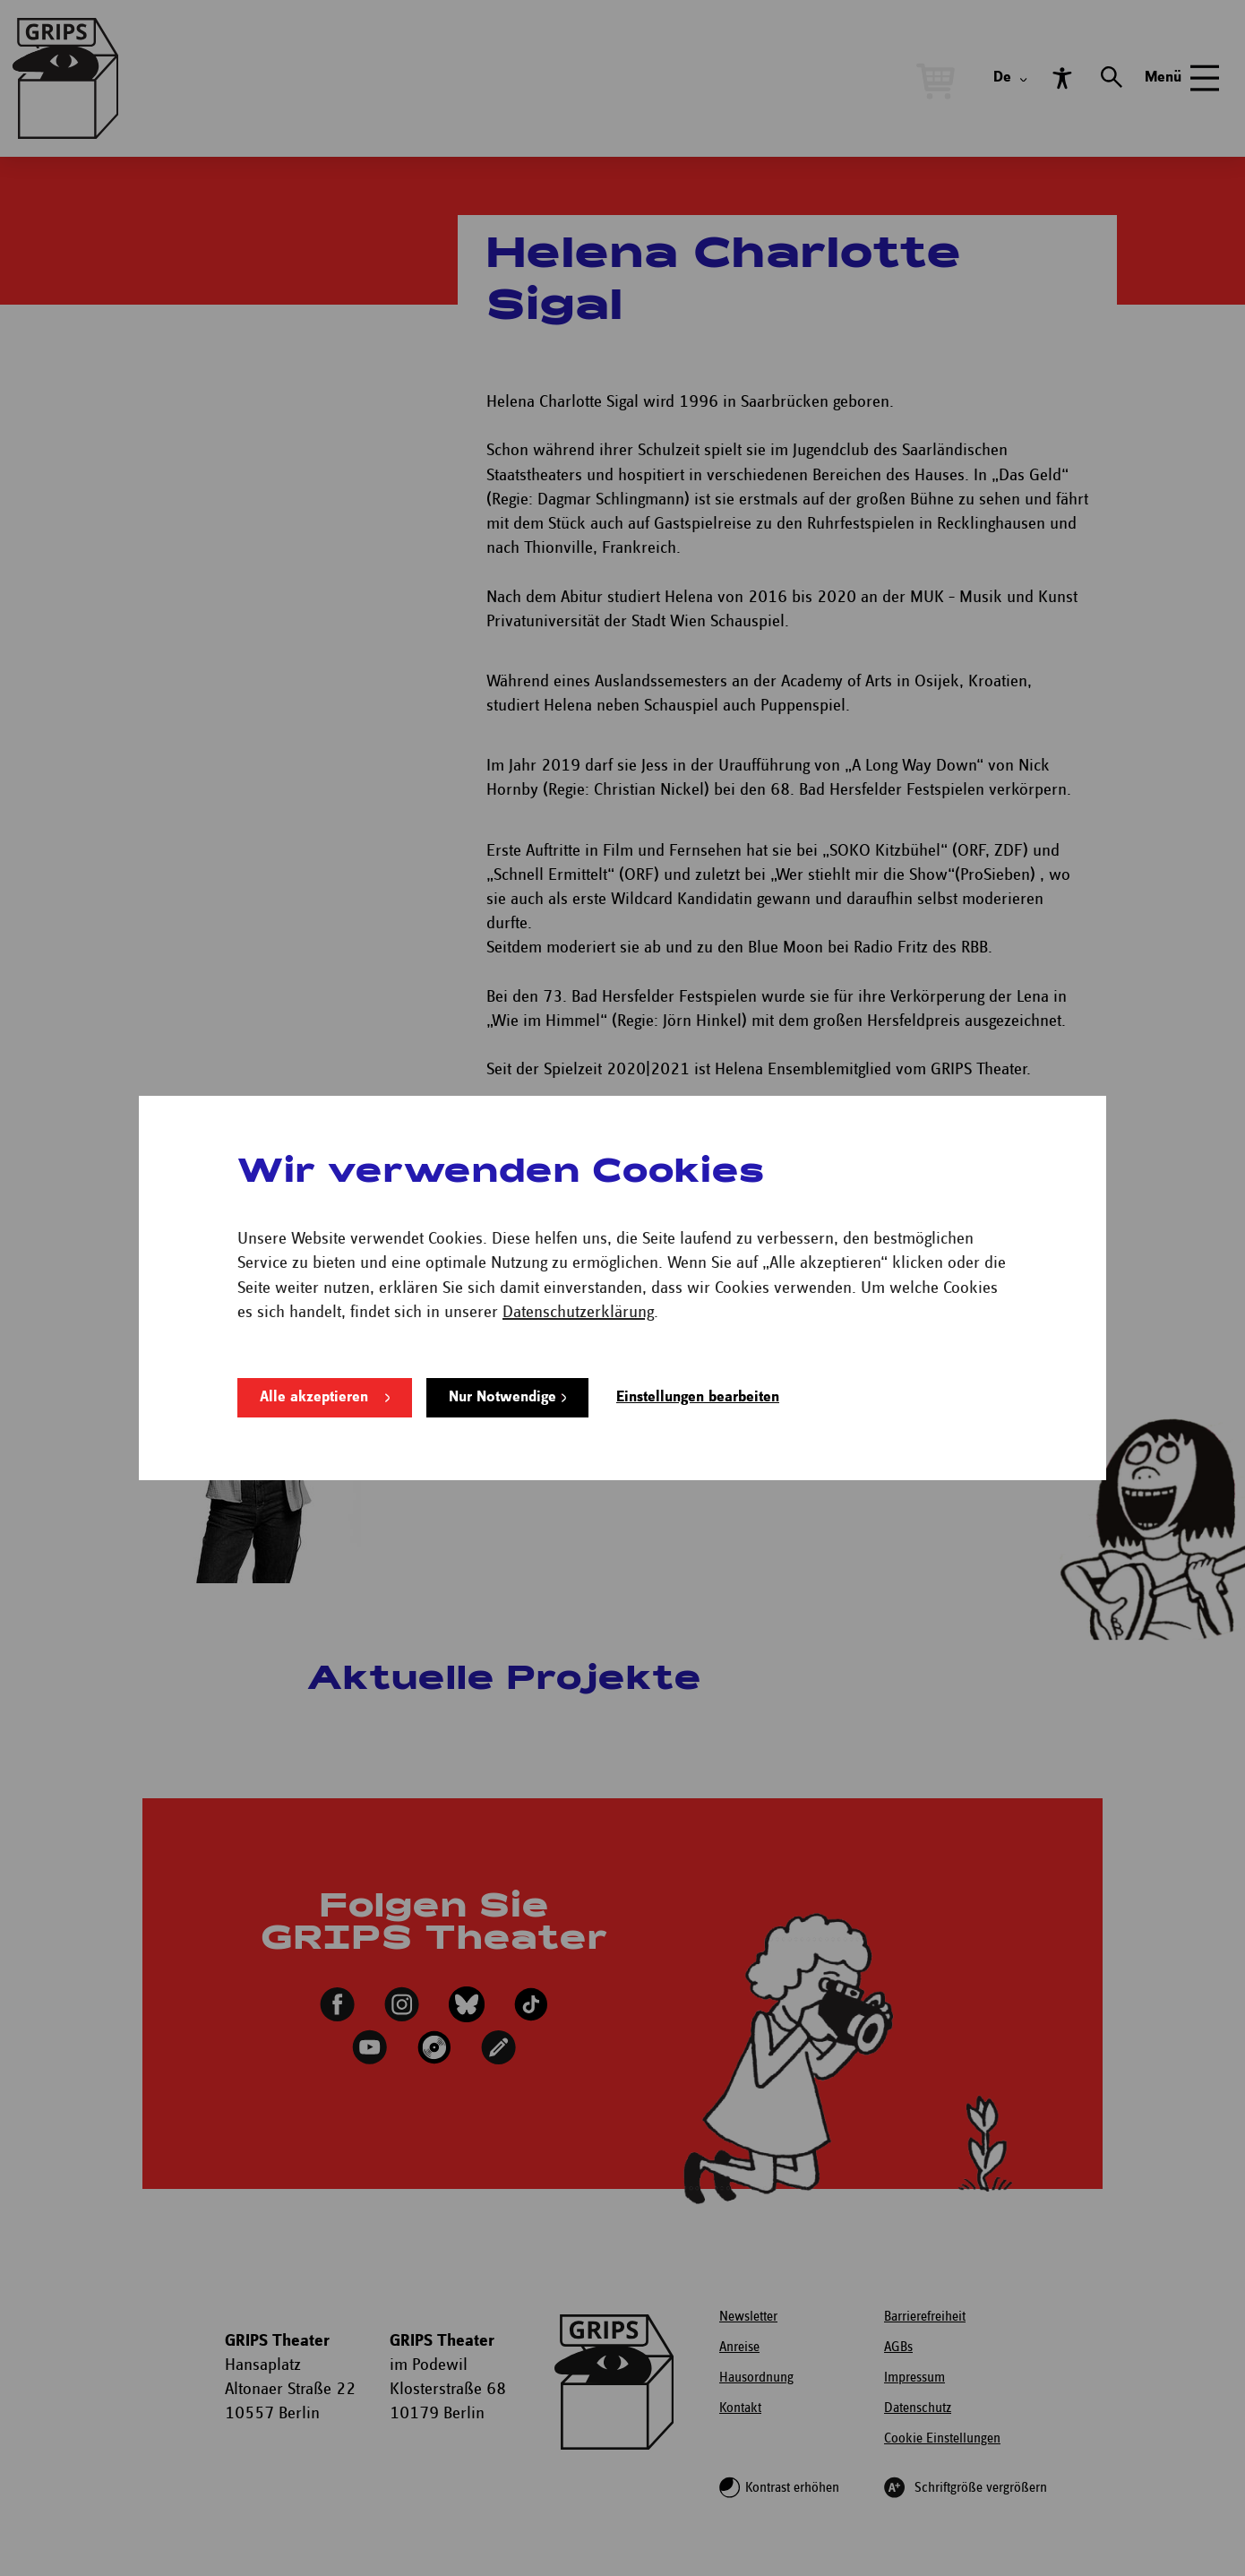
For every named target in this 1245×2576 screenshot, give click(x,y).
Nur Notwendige (502, 1397)
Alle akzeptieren (314, 1397)
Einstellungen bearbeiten (697, 1397)
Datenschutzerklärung (578, 1312)
